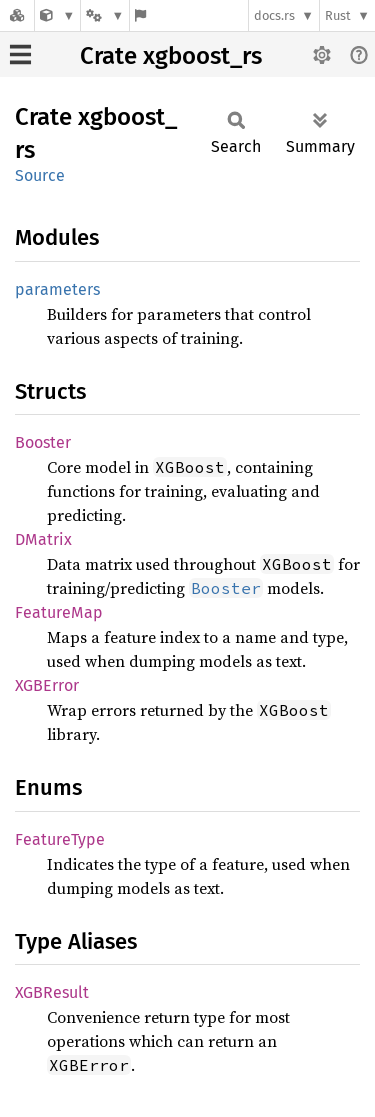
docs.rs (274, 15)
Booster (43, 442)
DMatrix (43, 539)
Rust (338, 15)
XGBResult (52, 992)
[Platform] (105, 15)
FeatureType (60, 839)
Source (40, 175)
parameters (57, 289)
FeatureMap (59, 612)
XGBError (47, 685)
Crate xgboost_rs (171, 56)
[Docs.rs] (17, 15)
